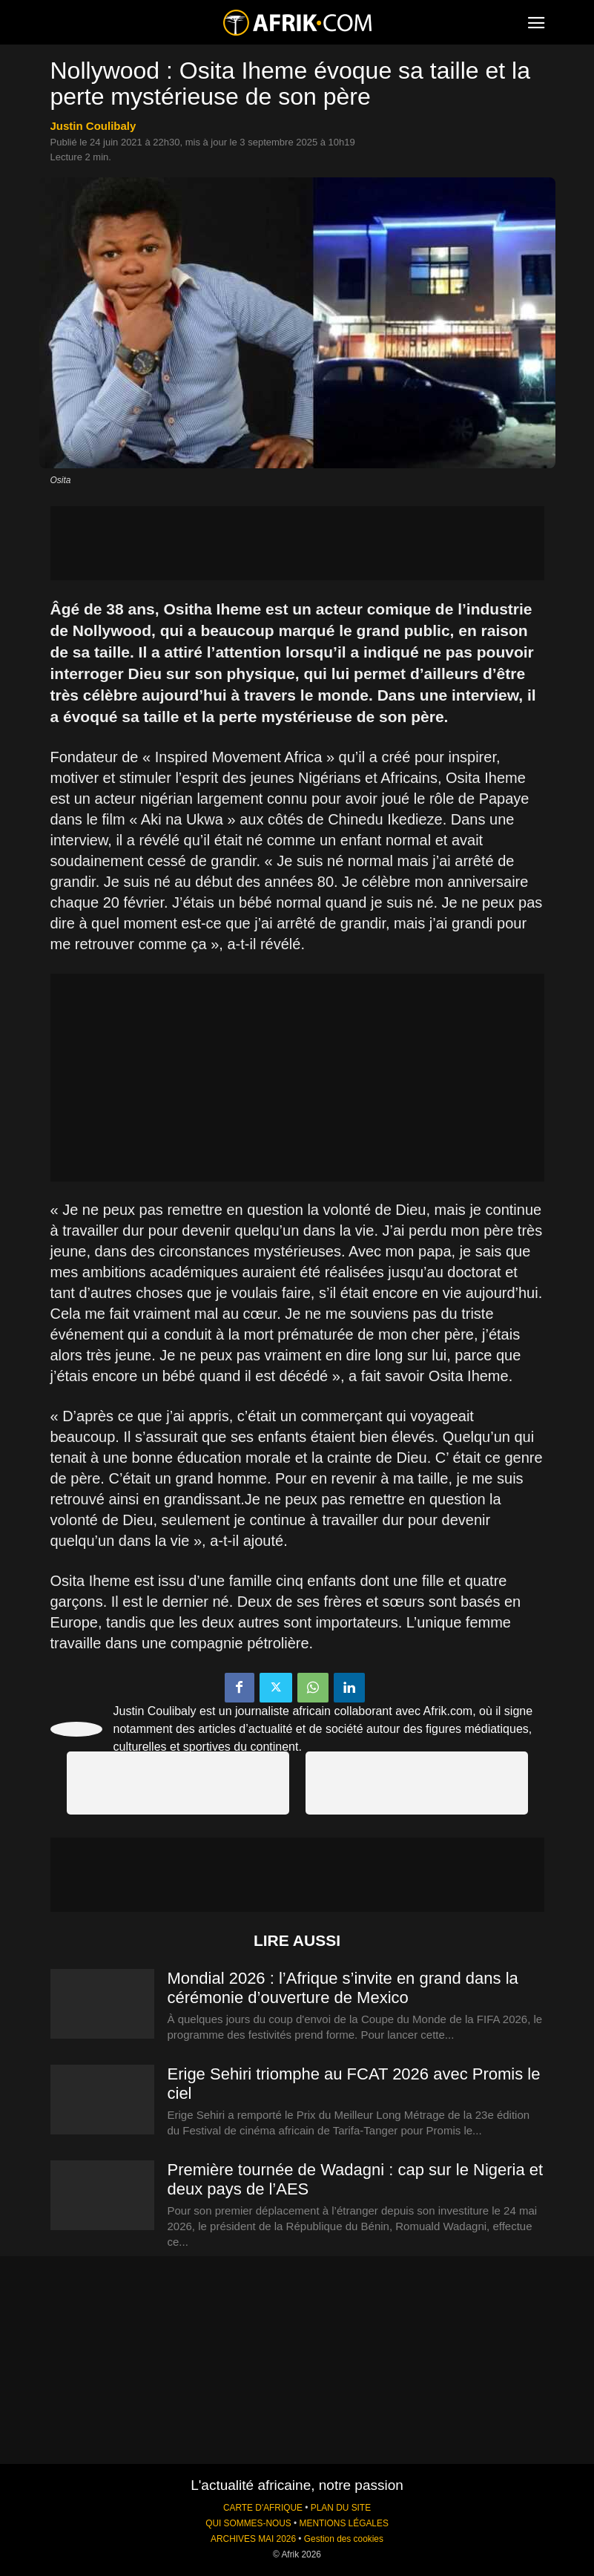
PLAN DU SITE (341, 2508)
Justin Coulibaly (93, 125)
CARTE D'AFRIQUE (263, 2508)
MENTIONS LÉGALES (344, 2523)
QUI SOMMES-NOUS (248, 2523)
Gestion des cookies (343, 2539)
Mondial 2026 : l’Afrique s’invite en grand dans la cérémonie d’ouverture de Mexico (343, 1988)
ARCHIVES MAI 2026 (253, 2539)
